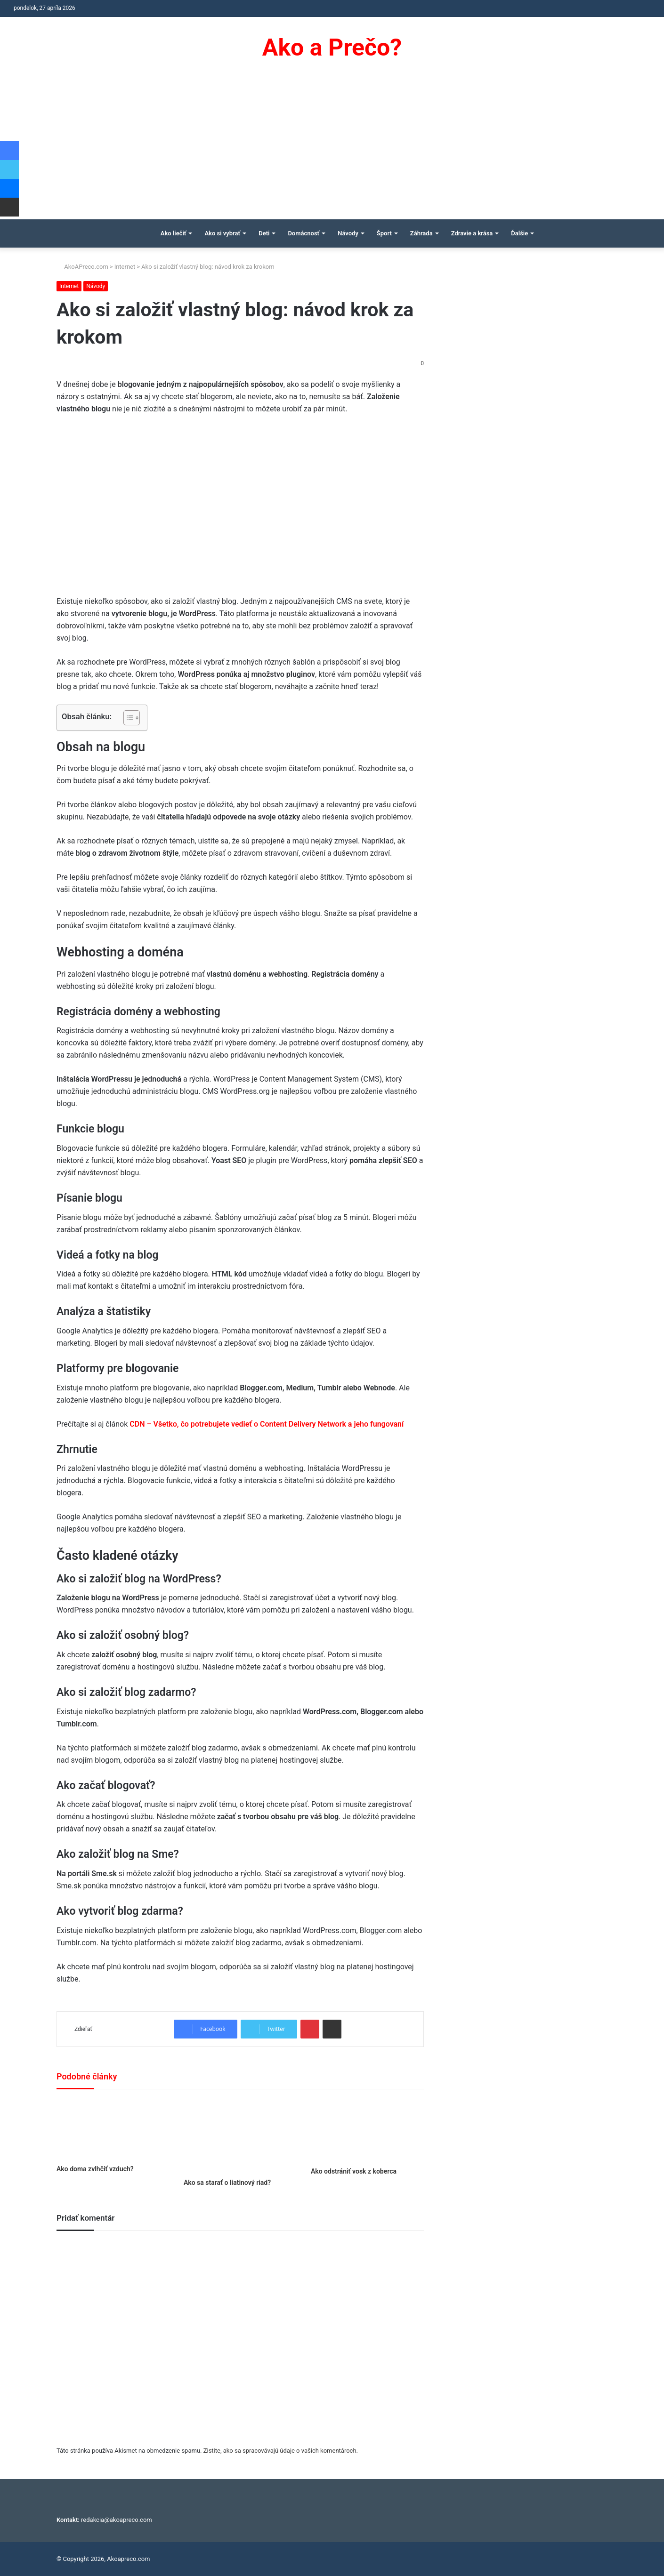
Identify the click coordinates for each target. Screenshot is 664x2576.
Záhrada (421, 233)
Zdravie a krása (472, 233)
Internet (125, 266)
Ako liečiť (173, 233)
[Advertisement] (332, 149)
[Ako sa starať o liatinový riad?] (240, 2136)
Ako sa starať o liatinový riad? (227, 2182)
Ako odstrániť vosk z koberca (354, 2171)
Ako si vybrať (222, 233)
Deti (264, 233)
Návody (348, 233)
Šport (384, 233)
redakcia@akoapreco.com (116, 2519)
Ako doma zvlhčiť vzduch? (95, 2169)
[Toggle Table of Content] (127, 718)
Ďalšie (519, 233)
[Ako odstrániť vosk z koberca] (367, 2130)
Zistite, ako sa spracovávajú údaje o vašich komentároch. (280, 2450)
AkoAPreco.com (82, 266)
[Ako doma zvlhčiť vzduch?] (113, 2129)
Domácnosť (303, 233)
